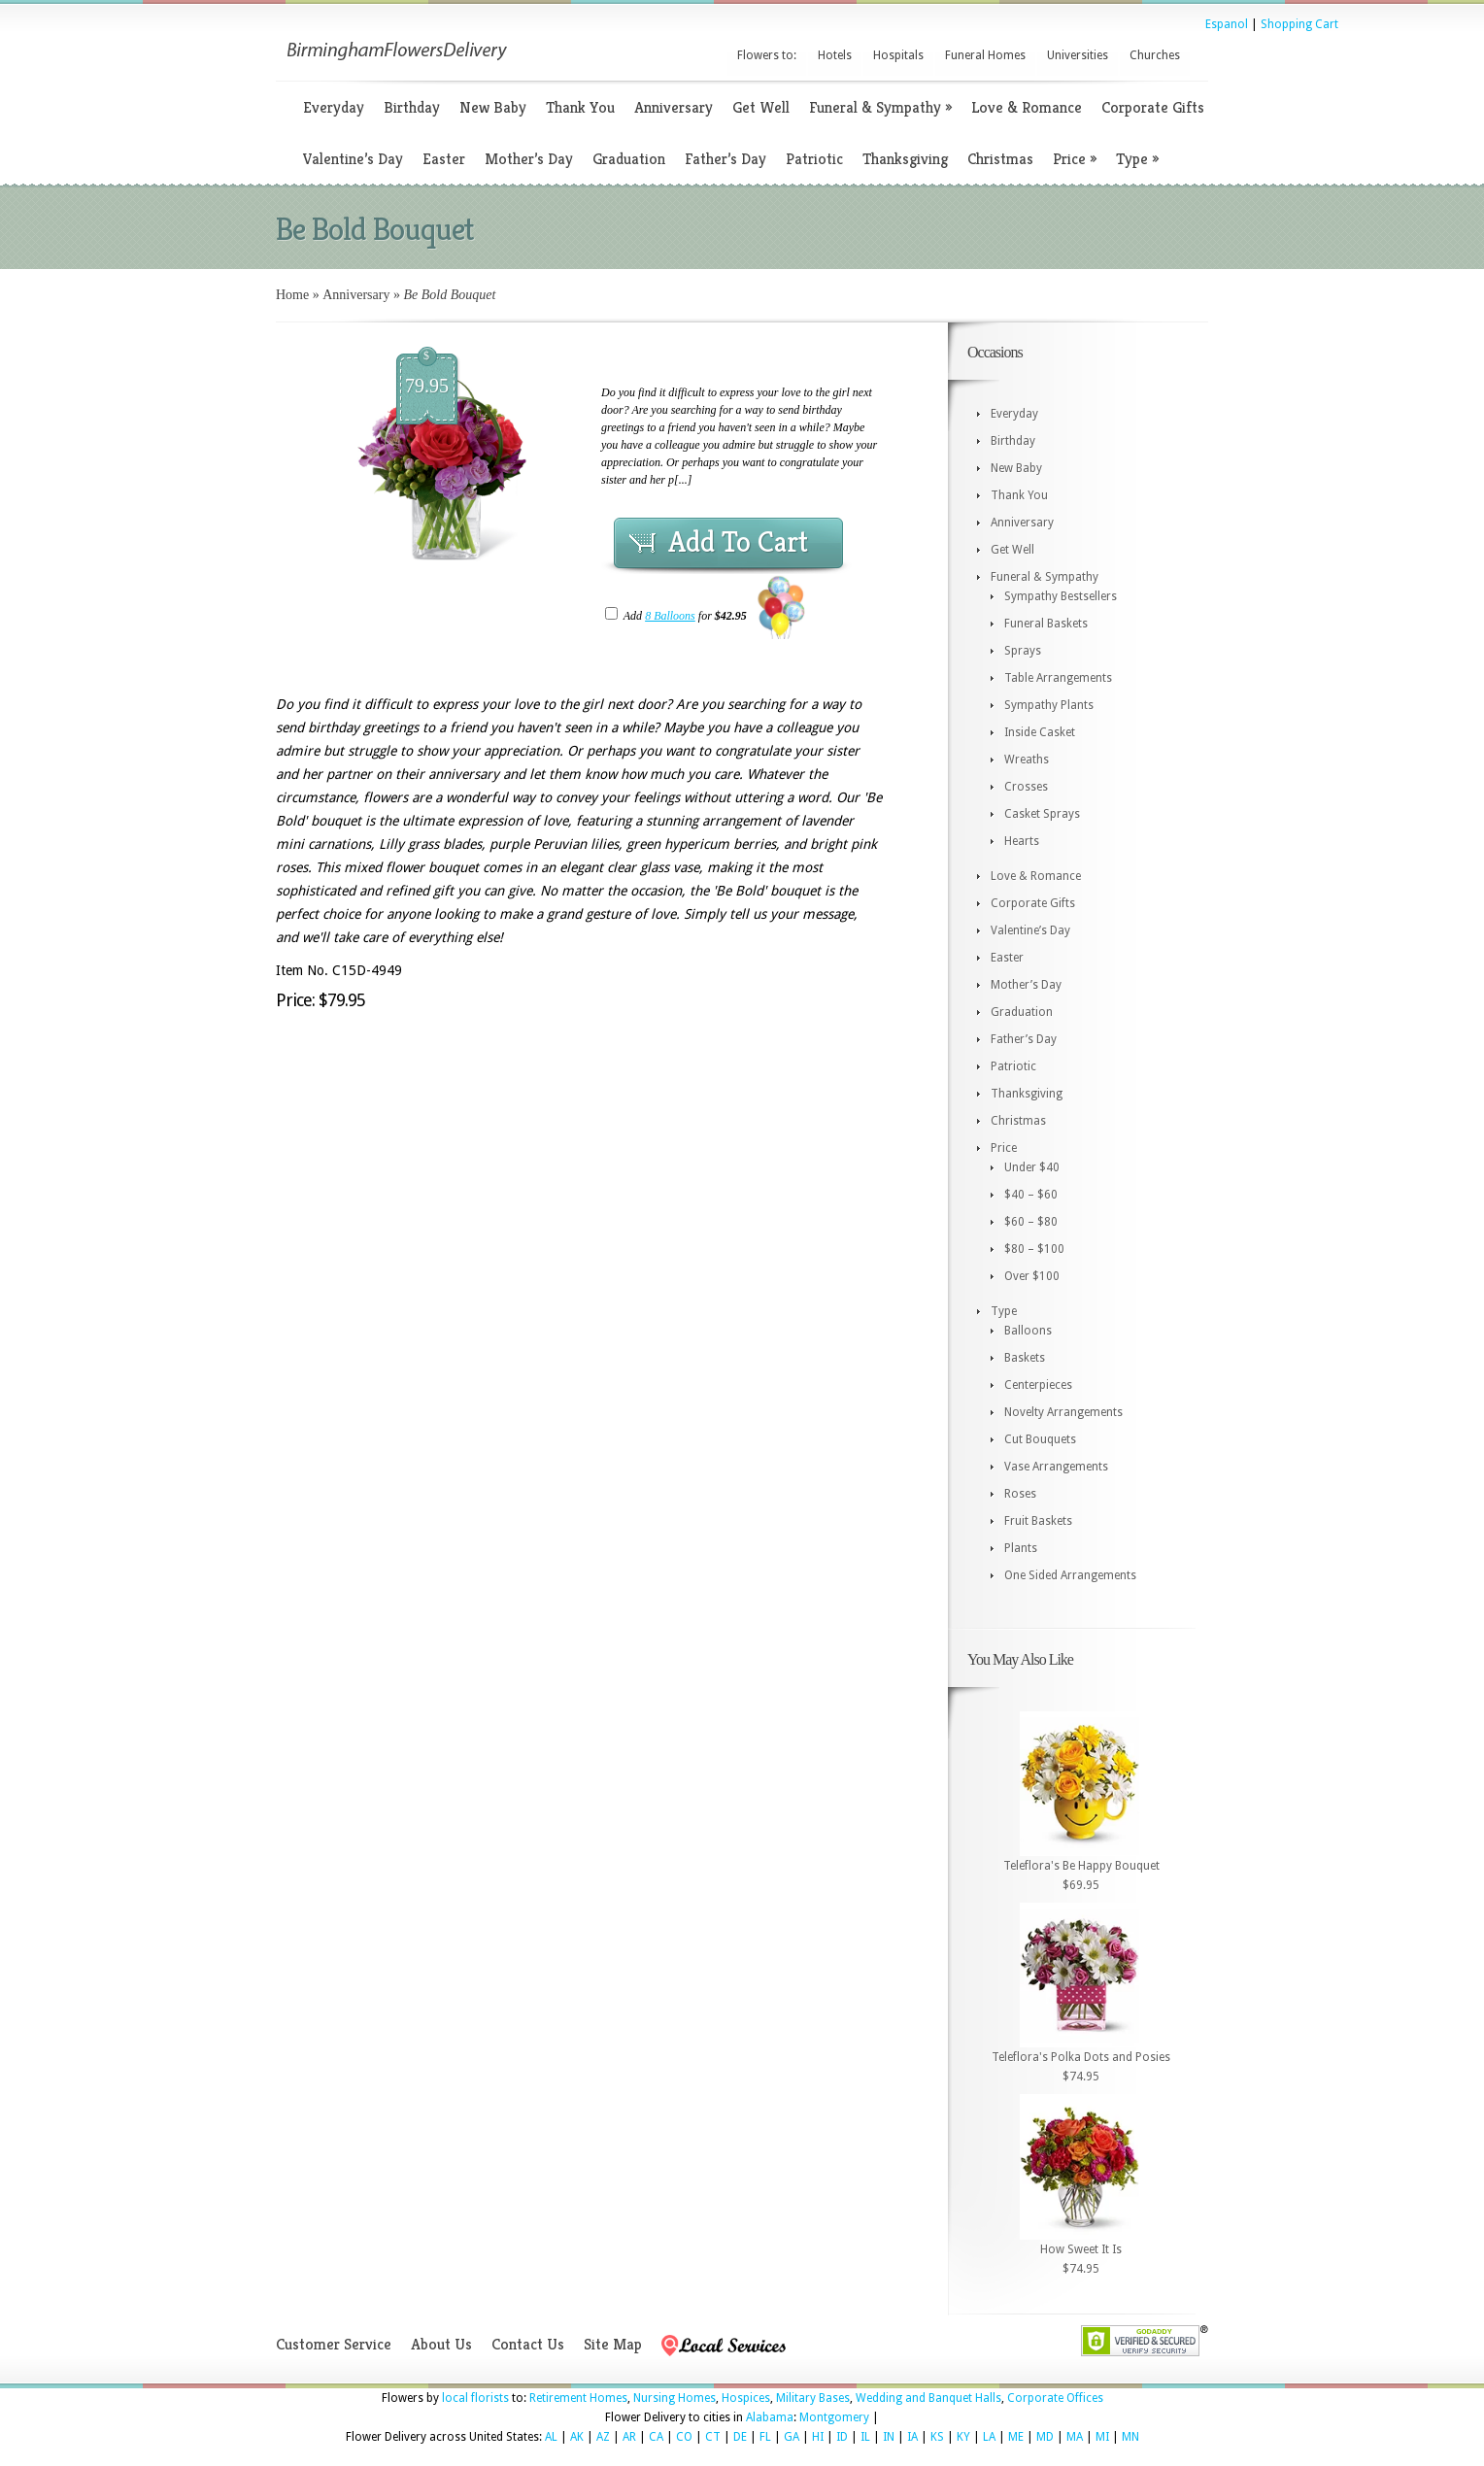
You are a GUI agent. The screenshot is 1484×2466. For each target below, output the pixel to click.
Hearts (1021, 841)
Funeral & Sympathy (880, 107)
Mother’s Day (529, 159)
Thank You (580, 107)
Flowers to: (766, 55)
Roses (1020, 1494)
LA (989, 2437)
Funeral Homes (985, 55)
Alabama (769, 2417)
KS (937, 2437)
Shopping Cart (1299, 24)
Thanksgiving (905, 159)
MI (1102, 2437)
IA (912, 2437)
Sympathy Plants (1049, 705)
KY (963, 2437)
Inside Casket (1039, 732)
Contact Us (527, 2344)
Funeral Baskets (1046, 623)
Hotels (835, 55)
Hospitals (898, 55)
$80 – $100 (1034, 1249)
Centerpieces (1038, 1385)
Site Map (613, 2344)
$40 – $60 (1031, 1194)
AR (629, 2437)
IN (888, 2437)
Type (1137, 159)
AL (551, 2437)
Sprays (1022, 651)
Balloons (1028, 1330)
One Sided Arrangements (1070, 1575)
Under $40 (1032, 1167)
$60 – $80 (1031, 1222)
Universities (1077, 55)
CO (684, 2437)
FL (765, 2437)
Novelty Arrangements (1063, 1412)
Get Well (761, 107)
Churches (1155, 55)
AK (577, 2437)
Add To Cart (738, 542)
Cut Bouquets (1040, 1439)
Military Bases (813, 2398)
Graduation (628, 159)
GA (791, 2437)
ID (842, 2437)
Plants (1020, 1548)
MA (1074, 2437)
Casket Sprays (1042, 814)
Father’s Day (725, 159)
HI (818, 2437)
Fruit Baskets (1038, 1521)
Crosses (1026, 787)
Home (292, 294)
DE (740, 2437)
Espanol (1226, 24)
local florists (475, 2398)
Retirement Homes (578, 2398)
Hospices (746, 2398)
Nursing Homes (674, 2398)
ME (1016, 2437)
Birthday (412, 107)
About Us (441, 2344)
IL (865, 2437)
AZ (603, 2437)
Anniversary (673, 107)
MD (1045, 2437)
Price (1074, 159)
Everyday (333, 107)
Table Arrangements (1058, 678)
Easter (443, 159)
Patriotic (814, 159)
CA (656, 2437)
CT (713, 2437)
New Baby (492, 107)
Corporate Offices (1055, 2398)
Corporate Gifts (1152, 107)
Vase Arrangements (1056, 1466)
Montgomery (834, 2417)
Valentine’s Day (353, 159)
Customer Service (333, 2344)
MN (1130, 2437)
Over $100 (1032, 1276)
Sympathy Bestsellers (1060, 596)
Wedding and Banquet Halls (928, 2398)
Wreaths (1026, 759)
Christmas (1000, 159)
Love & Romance (1026, 107)
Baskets (1024, 1358)
